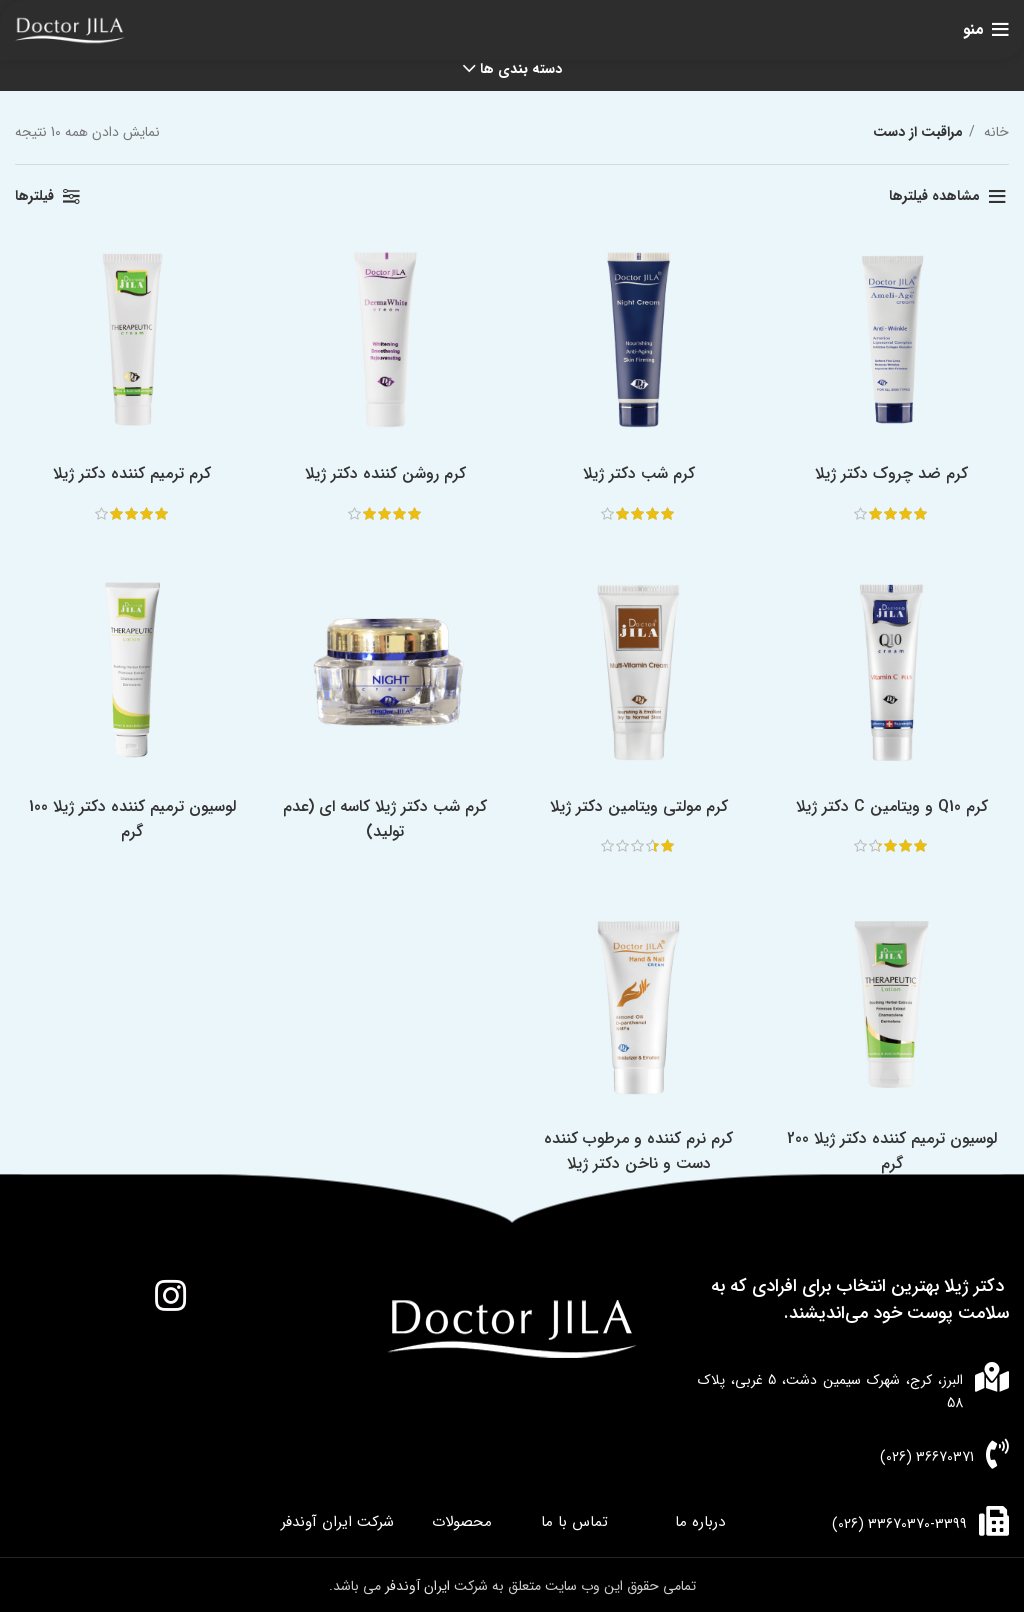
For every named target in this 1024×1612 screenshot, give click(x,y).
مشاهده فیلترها (934, 196)
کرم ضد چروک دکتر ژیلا (896, 476)
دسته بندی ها (521, 69)
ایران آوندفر (419, 1583)
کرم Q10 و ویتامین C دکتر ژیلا (896, 811)
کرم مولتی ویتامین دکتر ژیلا (640, 811)
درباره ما (700, 1519)
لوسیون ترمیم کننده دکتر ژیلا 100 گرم (128, 824)
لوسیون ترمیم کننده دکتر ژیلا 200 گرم (896, 1160)
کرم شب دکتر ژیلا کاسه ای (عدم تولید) (384, 824)
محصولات (462, 1519)
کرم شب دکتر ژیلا (640, 476)
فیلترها (34, 196)
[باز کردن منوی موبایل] (986, 30)
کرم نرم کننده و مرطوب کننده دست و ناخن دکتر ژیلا (640, 1160)
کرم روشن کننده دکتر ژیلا (384, 476)
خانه (994, 132)
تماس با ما (574, 1519)
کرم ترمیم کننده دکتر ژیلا (128, 476)
